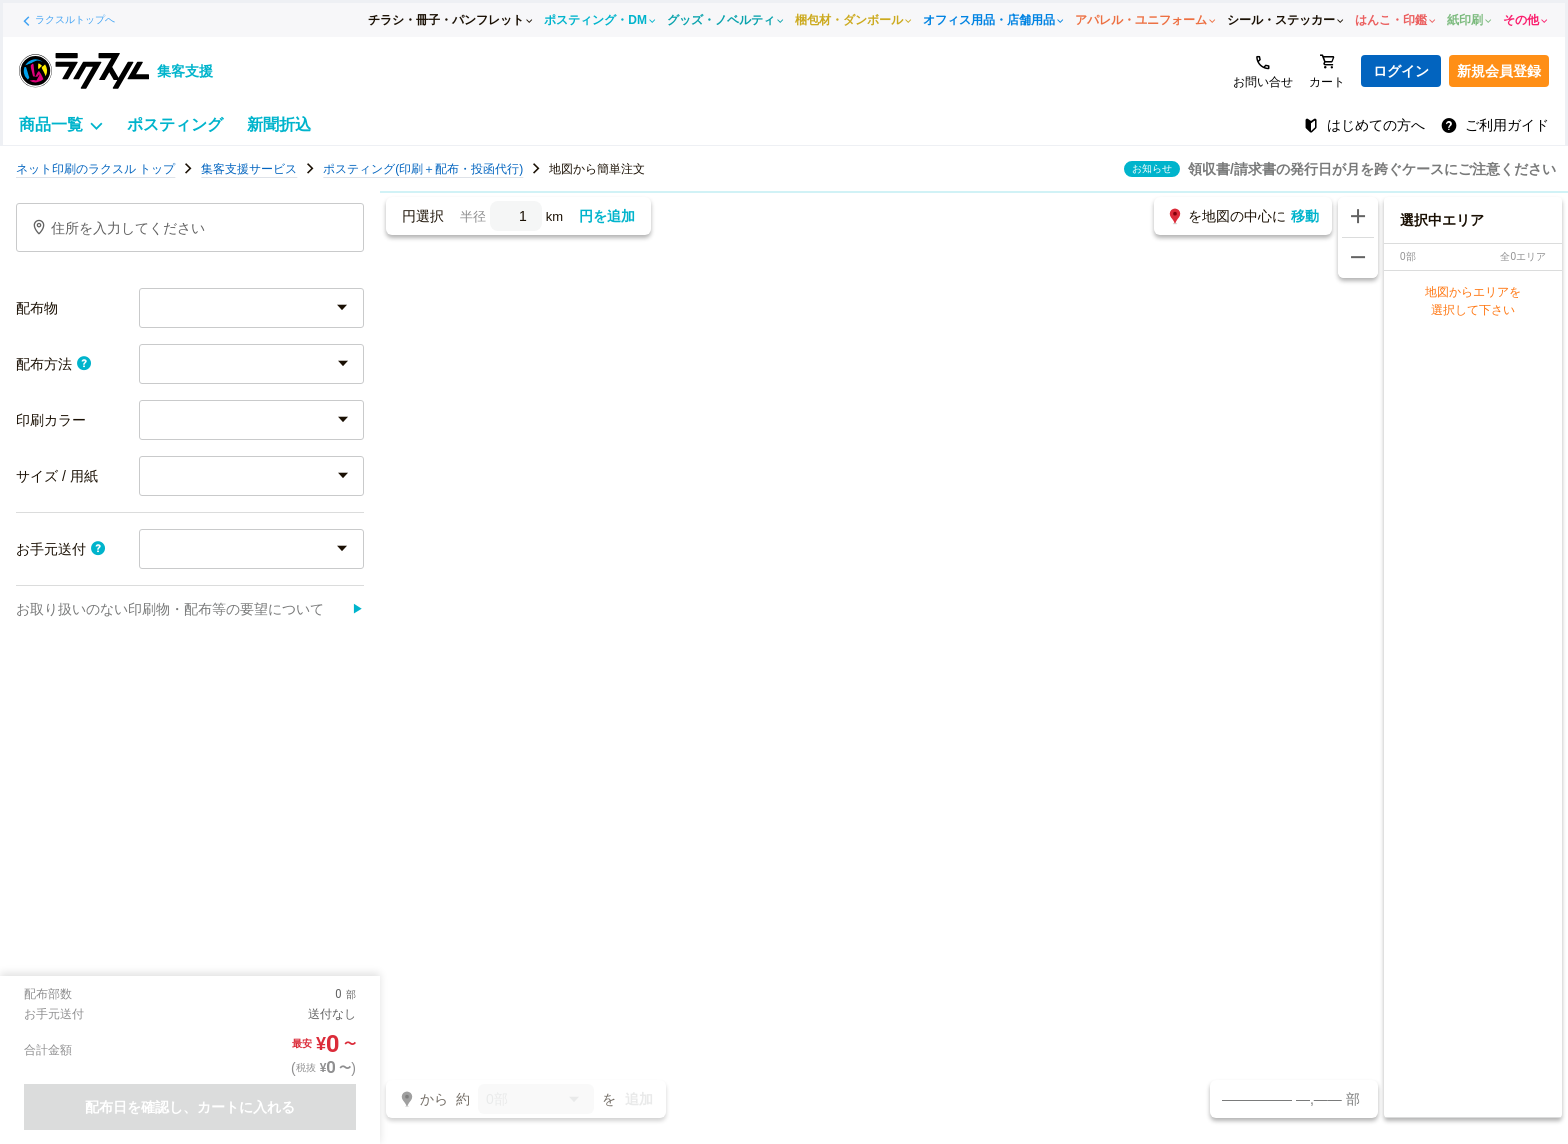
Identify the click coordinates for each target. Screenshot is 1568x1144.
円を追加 (607, 216)
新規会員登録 (1499, 71)
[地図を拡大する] (1358, 217)
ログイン (1401, 71)
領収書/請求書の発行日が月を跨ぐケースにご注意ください (1372, 169)
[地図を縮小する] (1358, 258)
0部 (536, 1100)
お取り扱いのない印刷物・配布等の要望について (190, 609)
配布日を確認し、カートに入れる (190, 1107)
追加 (639, 1099)
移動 (1305, 216)
